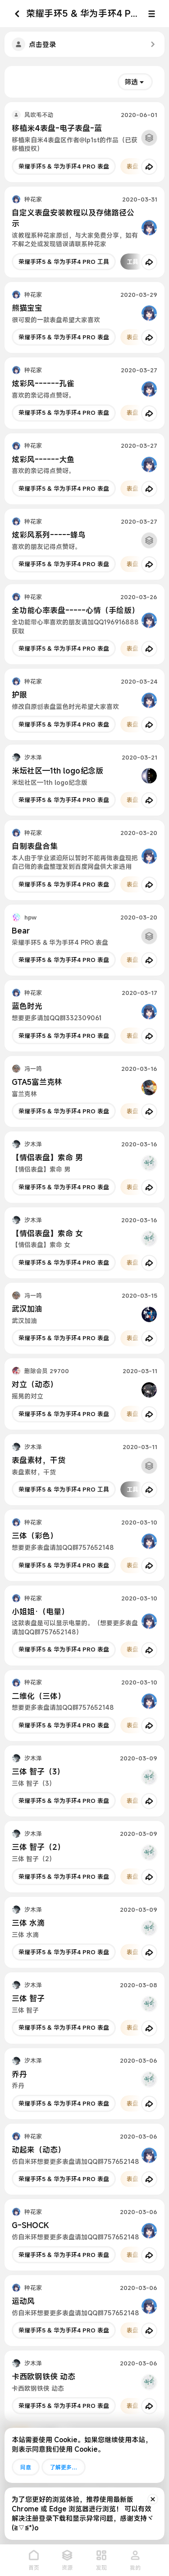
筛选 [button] (131, 81)
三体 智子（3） (38, 1771)
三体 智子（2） (38, 1847)
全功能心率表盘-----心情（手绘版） (75, 610)
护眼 (19, 695)
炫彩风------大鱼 (43, 459)
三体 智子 (28, 1998)
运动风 (23, 2301)
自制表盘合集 (35, 846)
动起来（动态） (38, 2149)
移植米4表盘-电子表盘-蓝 (57, 128)
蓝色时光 (27, 1006)
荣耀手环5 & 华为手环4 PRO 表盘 (63, 166)
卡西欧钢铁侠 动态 (43, 2376)
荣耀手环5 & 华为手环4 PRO (84, 13)
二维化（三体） (38, 1696)
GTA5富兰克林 (37, 1082)
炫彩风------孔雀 (43, 383)
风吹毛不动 (39, 115)
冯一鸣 (33, 1069)
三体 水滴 (28, 1923)
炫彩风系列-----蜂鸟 (49, 535)
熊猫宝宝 (27, 308)
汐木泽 (33, 757)
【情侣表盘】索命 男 (47, 1157)
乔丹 (19, 2074)
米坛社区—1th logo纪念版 (57, 770)
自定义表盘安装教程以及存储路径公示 (73, 218)
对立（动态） (35, 1384)
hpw (30, 917)
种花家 (33, 199)
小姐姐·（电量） (40, 1611)
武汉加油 (27, 1309)
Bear (21, 930)
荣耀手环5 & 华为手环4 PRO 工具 (63, 262)
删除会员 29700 (46, 1371)
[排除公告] (152, 2499)
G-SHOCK (30, 2225)
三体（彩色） (35, 1535)
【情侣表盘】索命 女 (47, 1233)
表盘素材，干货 (38, 1460)
